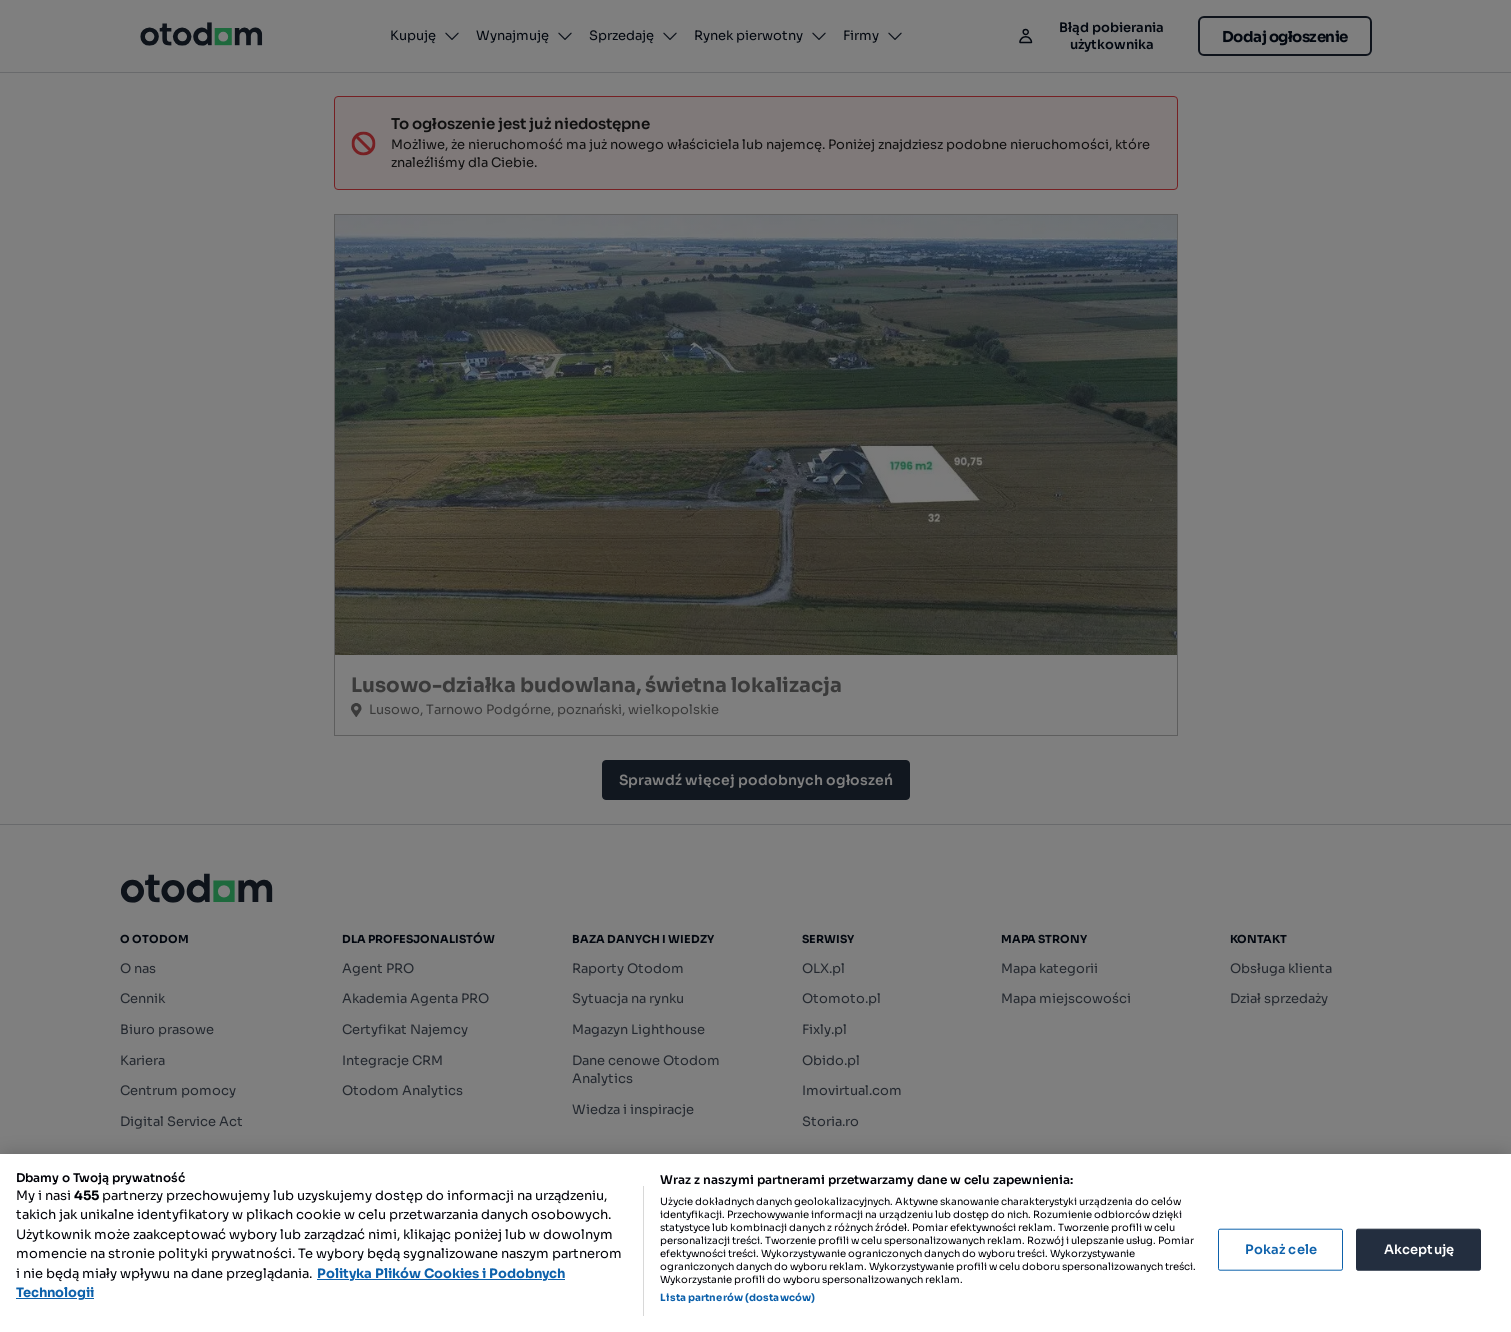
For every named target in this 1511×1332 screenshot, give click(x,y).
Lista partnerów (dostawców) (737, 1297)
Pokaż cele (1281, 1249)
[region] (755, 1243)
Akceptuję (1419, 1249)
